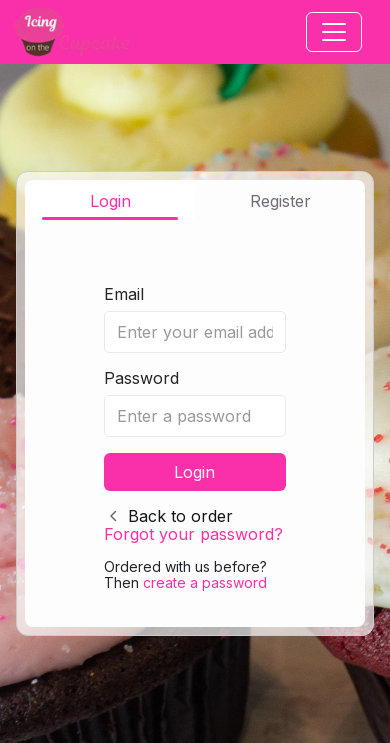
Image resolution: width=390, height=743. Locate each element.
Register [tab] (280, 201)
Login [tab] (110, 201)
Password (141, 378)
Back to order (180, 516)
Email (124, 294)
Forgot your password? (193, 534)
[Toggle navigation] (334, 32)
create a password (205, 582)
